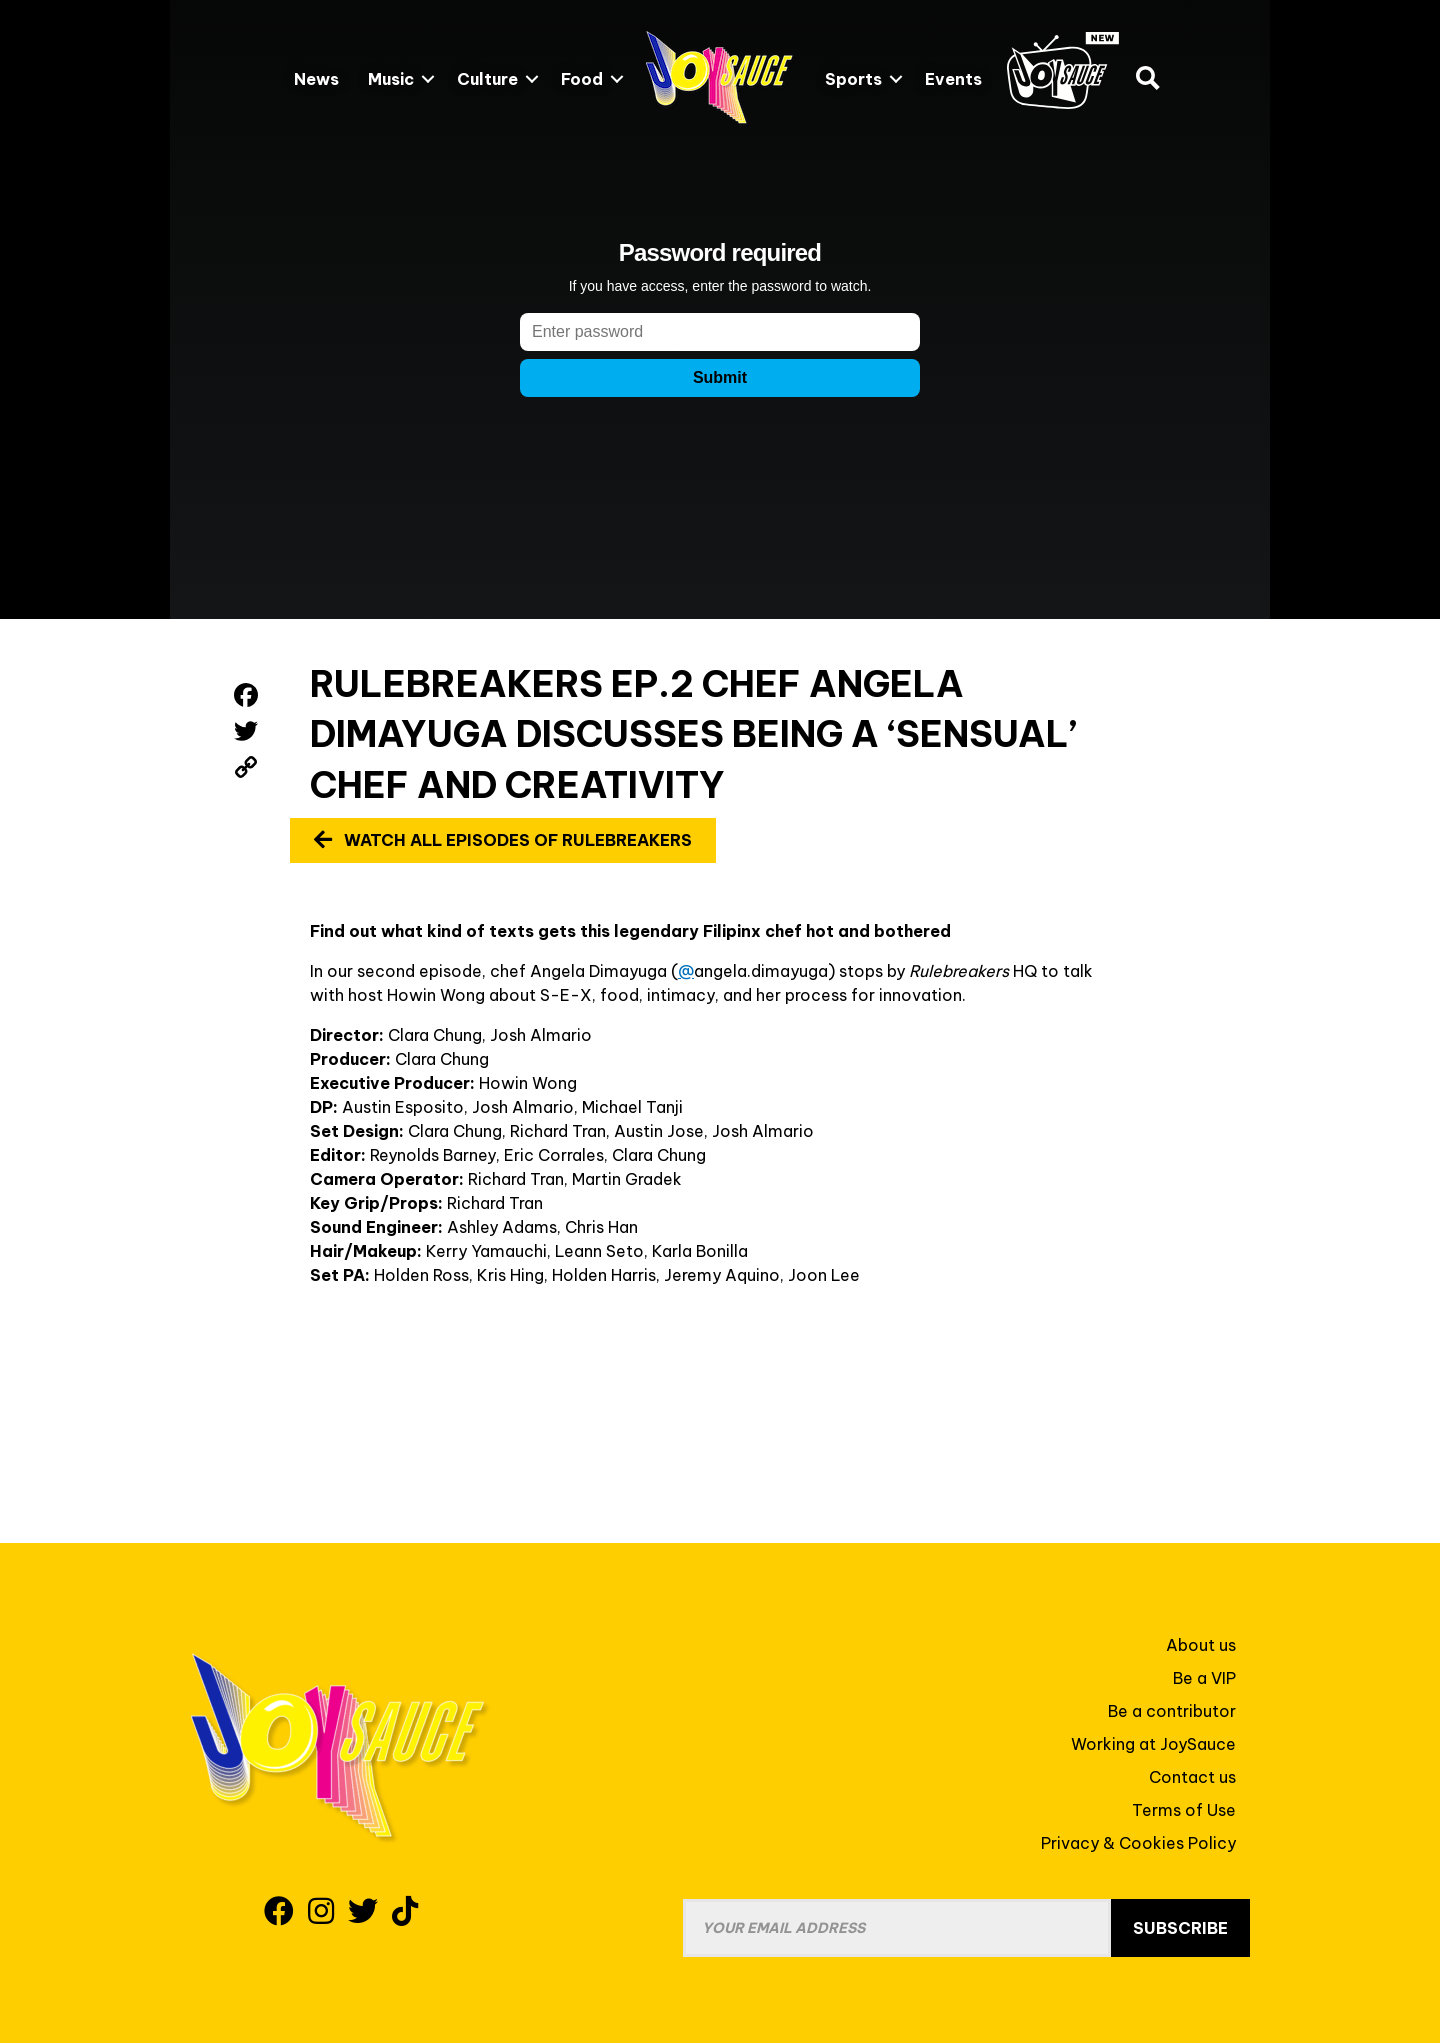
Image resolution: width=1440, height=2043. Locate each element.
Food (582, 79)
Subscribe (1180, 1928)
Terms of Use (1184, 1810)
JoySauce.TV (1063, 70)
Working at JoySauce (1153, 1744)
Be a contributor (1172, 1711)
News (316, 79)
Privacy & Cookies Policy (1138, 1843)
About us (1201, 1645)
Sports (853, 79)
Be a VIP (1204, 1678)
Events (953, 79)
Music (391, 79)
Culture (487, 79)
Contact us (1192, 1777)
